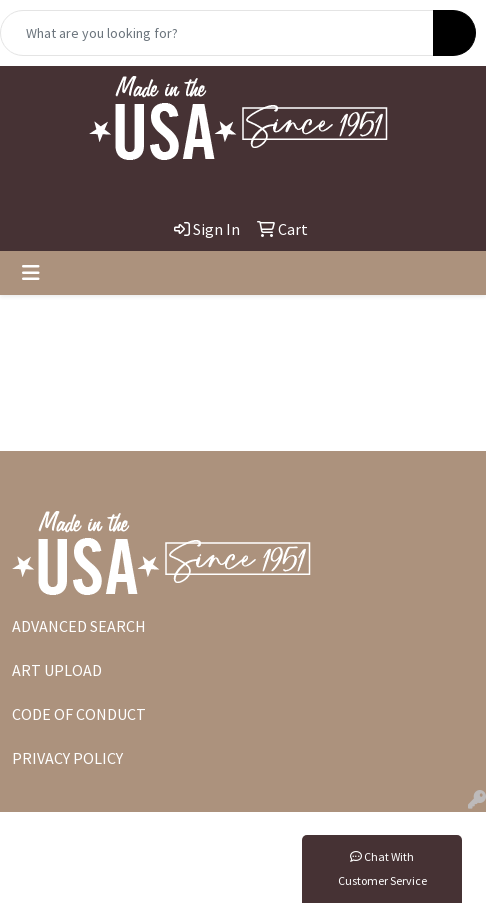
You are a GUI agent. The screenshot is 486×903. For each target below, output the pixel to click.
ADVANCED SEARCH (79, 626)
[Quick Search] (217, 33)
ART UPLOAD (57, 670)
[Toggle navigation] (31, 273)
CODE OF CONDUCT (79, 714)
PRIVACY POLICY (67, 758)
